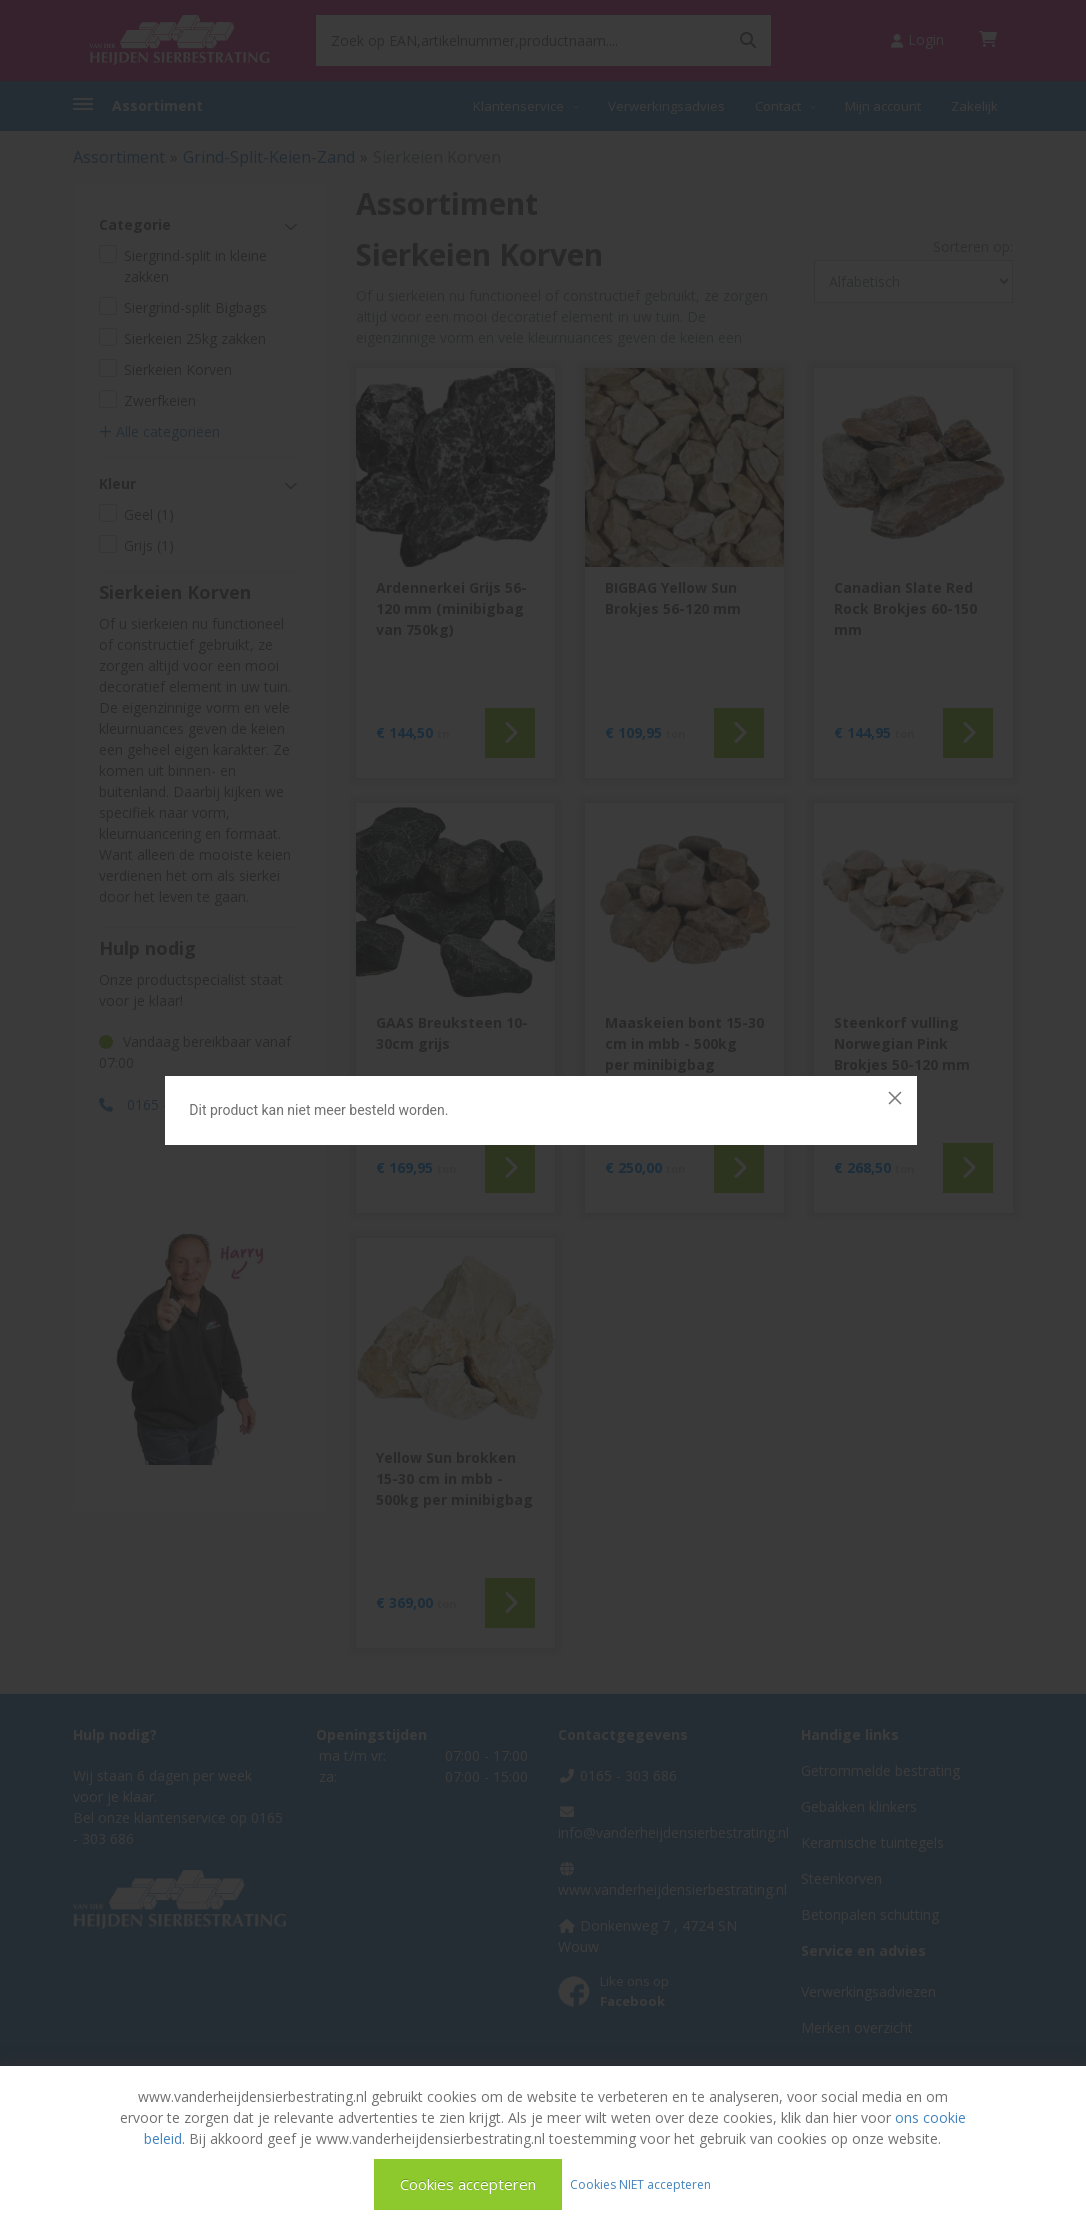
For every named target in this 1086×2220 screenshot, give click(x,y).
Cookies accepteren (468, 2184)
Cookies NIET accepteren (640, 2183)
